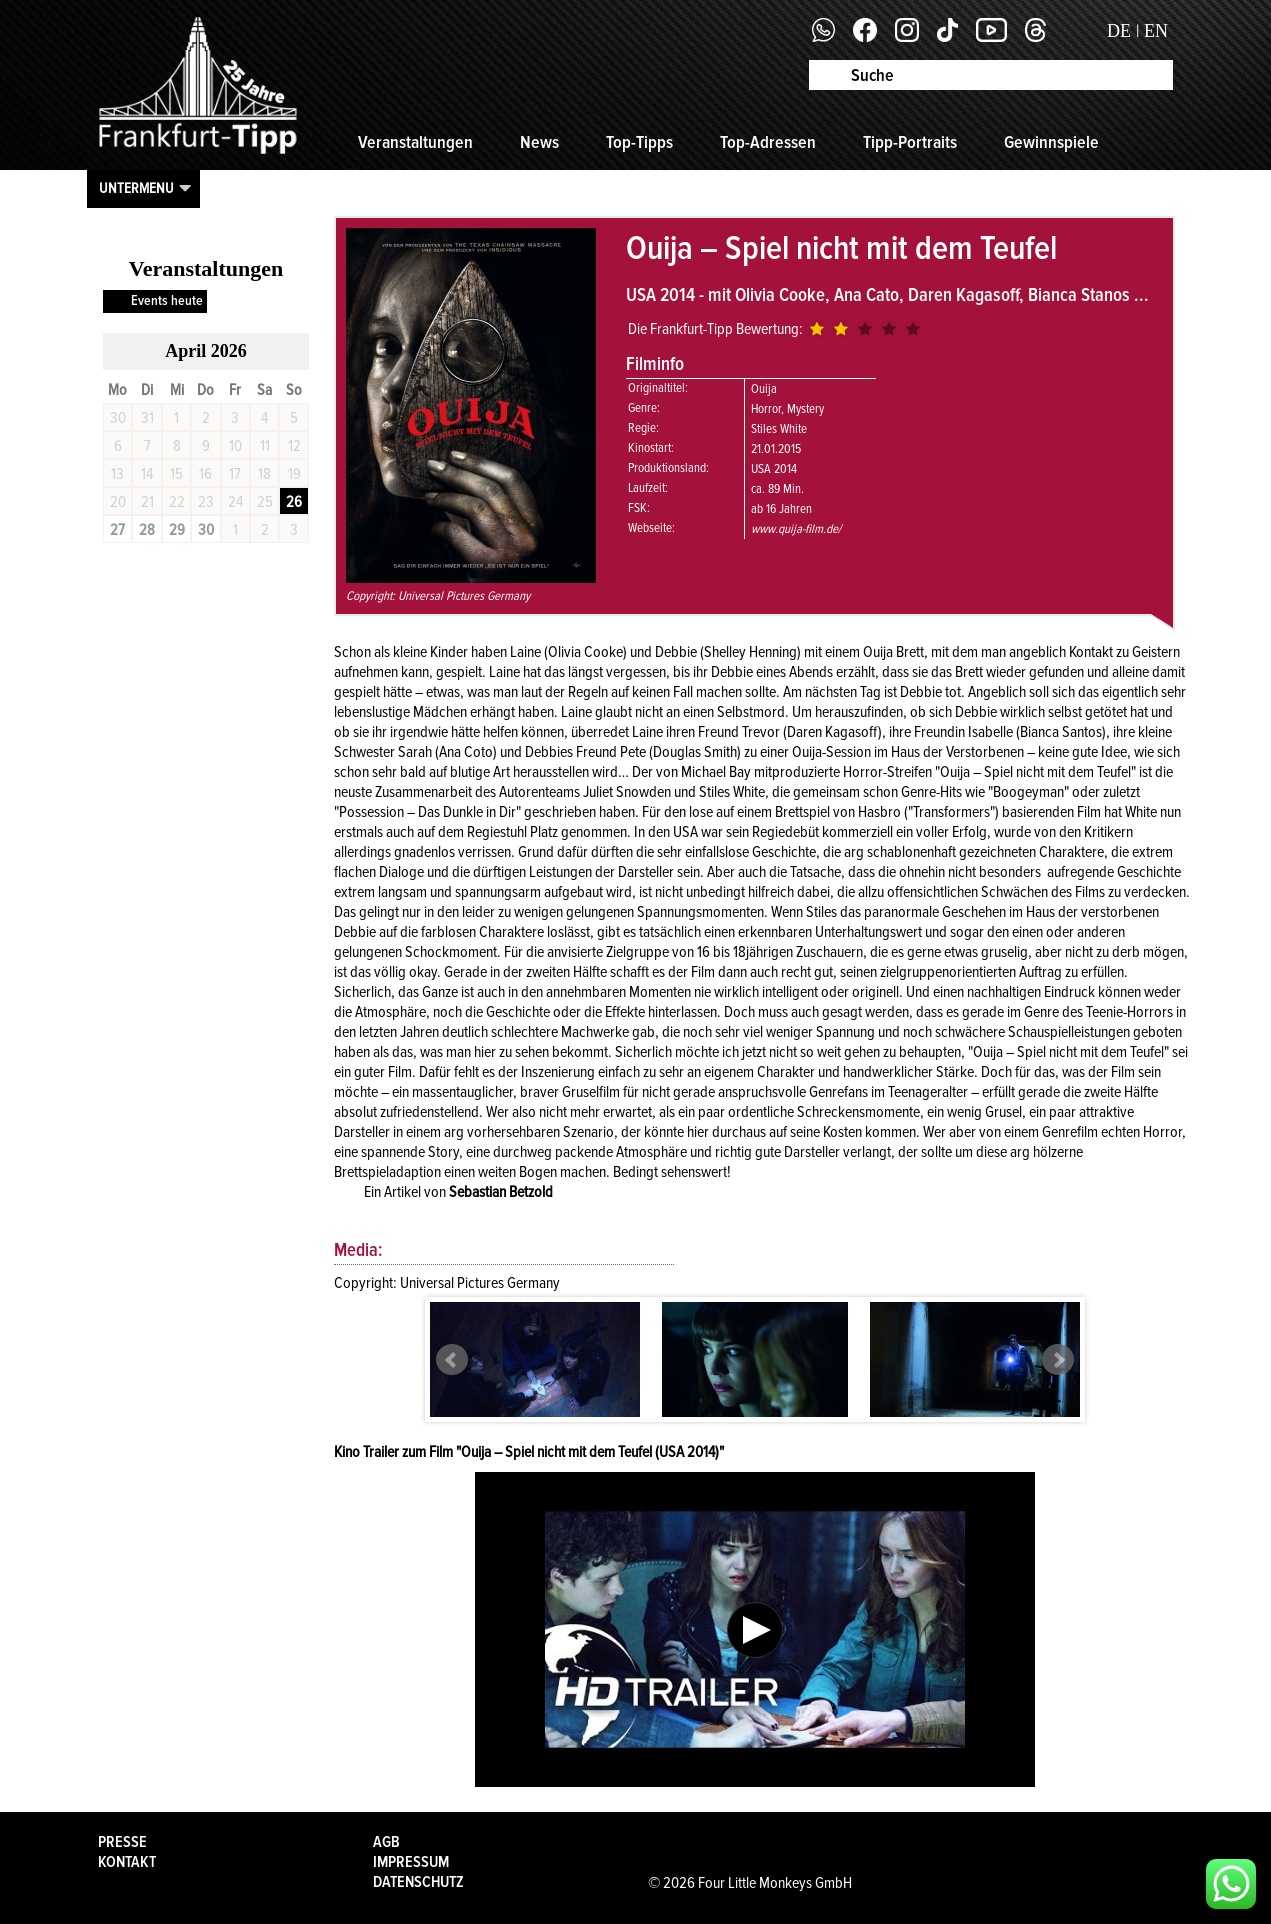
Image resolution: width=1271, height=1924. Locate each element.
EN (1156, 31)
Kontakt (127, 1862)
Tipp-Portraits (910, 142)
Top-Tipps (639, 142)
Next (1058, 1360)
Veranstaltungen (415, 142)
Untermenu (136, 188)
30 (206, 530)
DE (1119, 31)
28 (147, 530)
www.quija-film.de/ (796, 529)
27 (117, 530)
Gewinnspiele (1051, 142)
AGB (386, 1842)
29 (177, 530)
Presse (122, 1842)
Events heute (167, 300)
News (539, 142)
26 (294, 502)
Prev (452, 1360)
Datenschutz (418, 1882)
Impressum (411, 1862)
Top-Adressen (768, 142)
